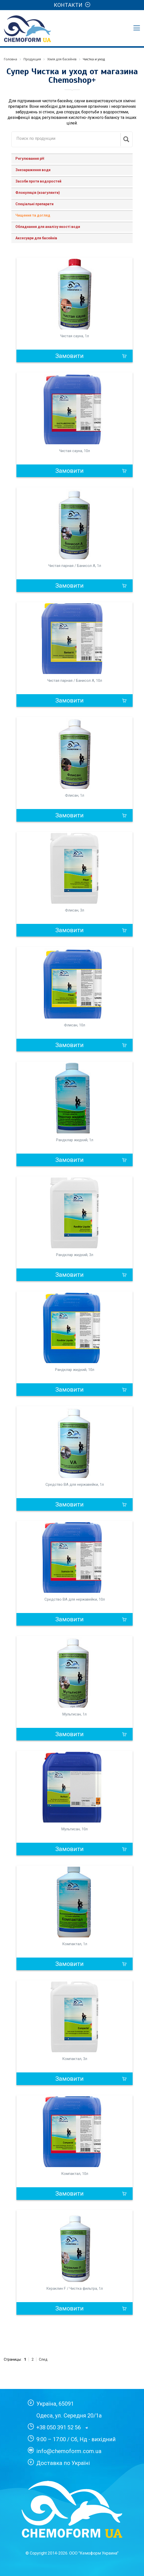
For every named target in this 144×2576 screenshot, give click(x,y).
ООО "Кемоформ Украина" (93, 2553)
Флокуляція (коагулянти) (37, 193)
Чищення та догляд (32, 215)
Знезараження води (33, 170)
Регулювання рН (29, 159)
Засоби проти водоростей (38, 181)
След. (43, 2359)
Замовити (69, 355)
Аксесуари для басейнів (36, 238)
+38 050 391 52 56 (58, 2427)
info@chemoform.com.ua (69, 2451)
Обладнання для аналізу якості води (47, 227)
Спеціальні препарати (34, 204)
